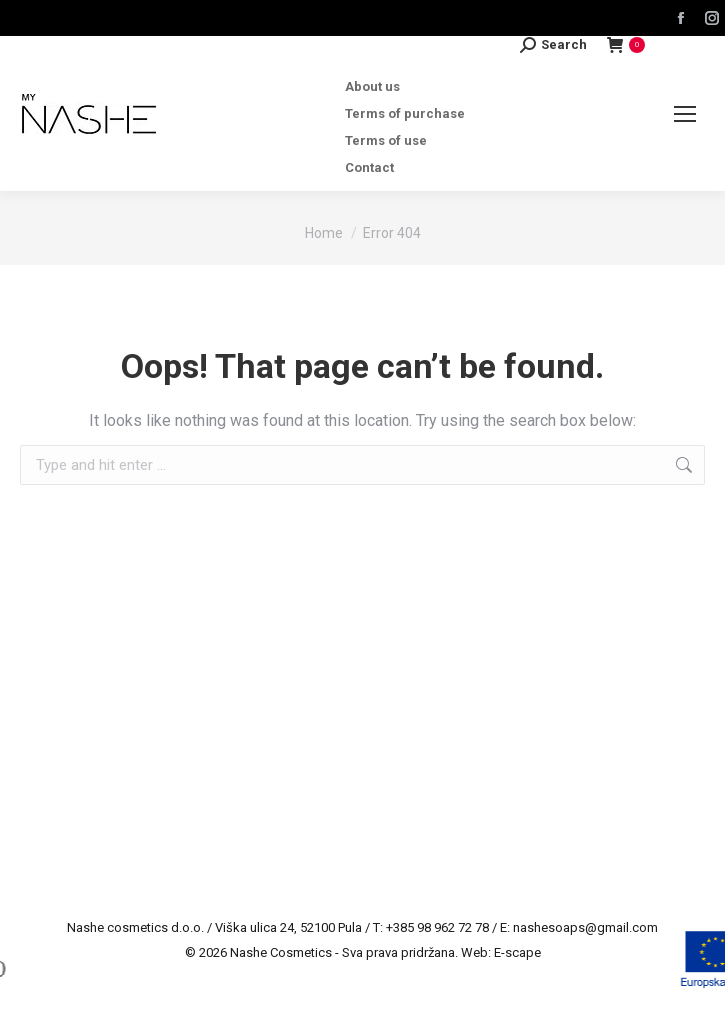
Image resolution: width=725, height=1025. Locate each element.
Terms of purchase (405, 113)
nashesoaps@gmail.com (585, 927)
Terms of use (386, 140)
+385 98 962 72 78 (437, 927)
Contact (369, 167)
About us (372, 86)
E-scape (517, 952)
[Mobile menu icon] (685, 114)
